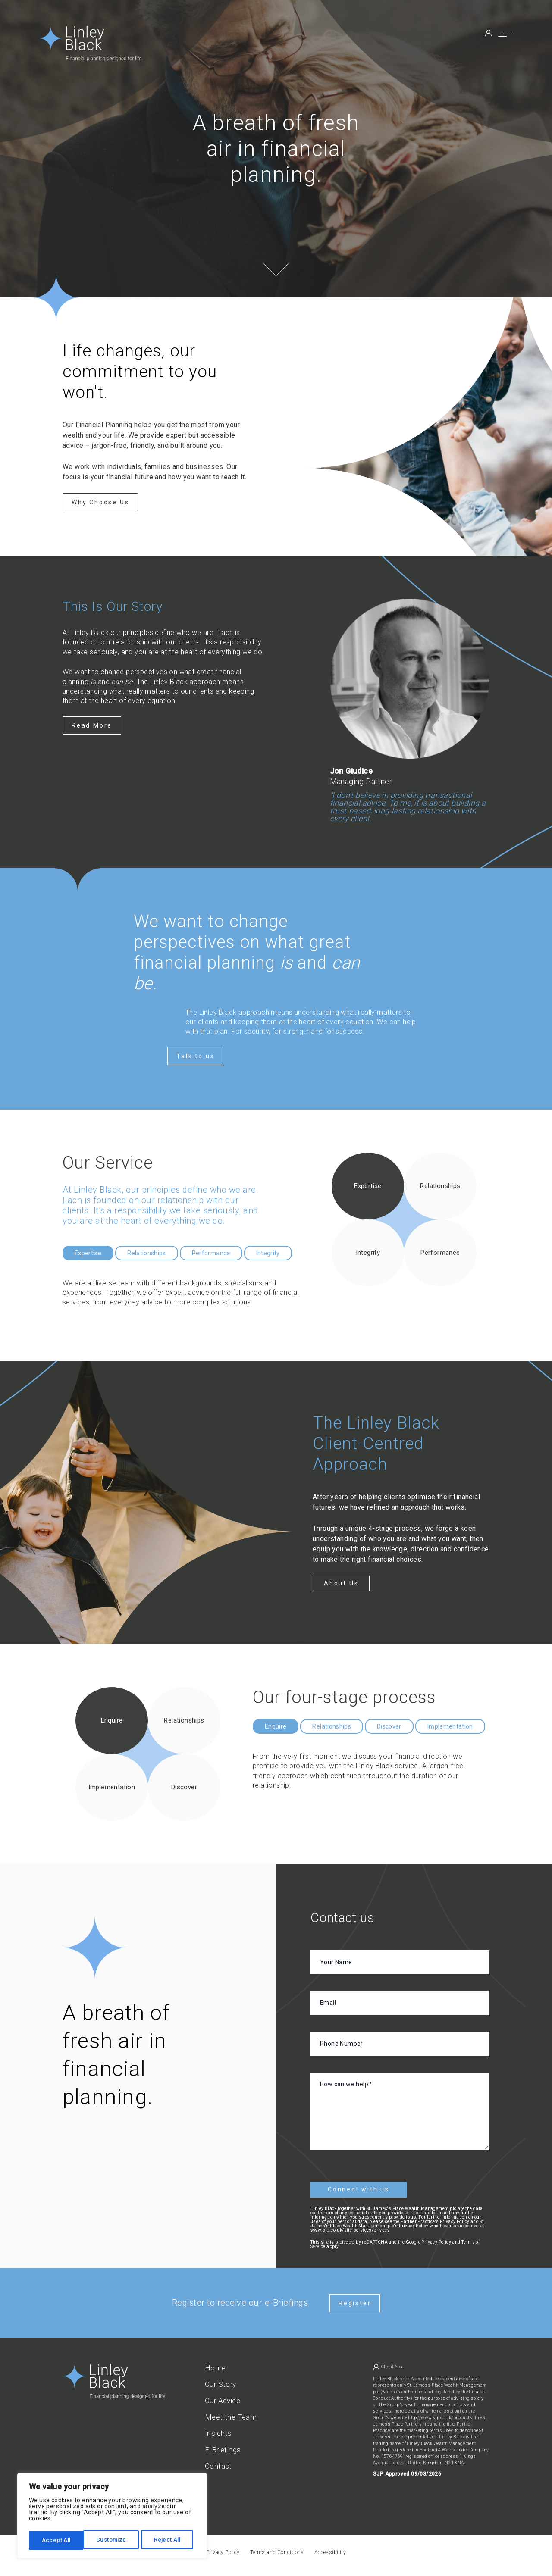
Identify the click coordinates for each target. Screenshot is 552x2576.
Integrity (268, 1253)
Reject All (113, 2540)
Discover (389, 1726)
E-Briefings (223, 2446)
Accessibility (330, 2548)
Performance (211, 1253)
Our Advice (222, 2397)
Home (215, 2364)
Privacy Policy (436, 2238)
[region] (112, 2517)
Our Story (220, 2381)
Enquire (275, 1726)
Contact (218, 2463)
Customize (57, 2540)
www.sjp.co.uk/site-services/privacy (349, 2226)
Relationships (146, 1253)
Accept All (169, 2540)
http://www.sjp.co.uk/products (440, 2414)
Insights (218, 2430)
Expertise (88, 1253)
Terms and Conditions (277, 2548)
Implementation (450, 1726)
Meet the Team (231, 2413)
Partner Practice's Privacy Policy (435, 2218)
